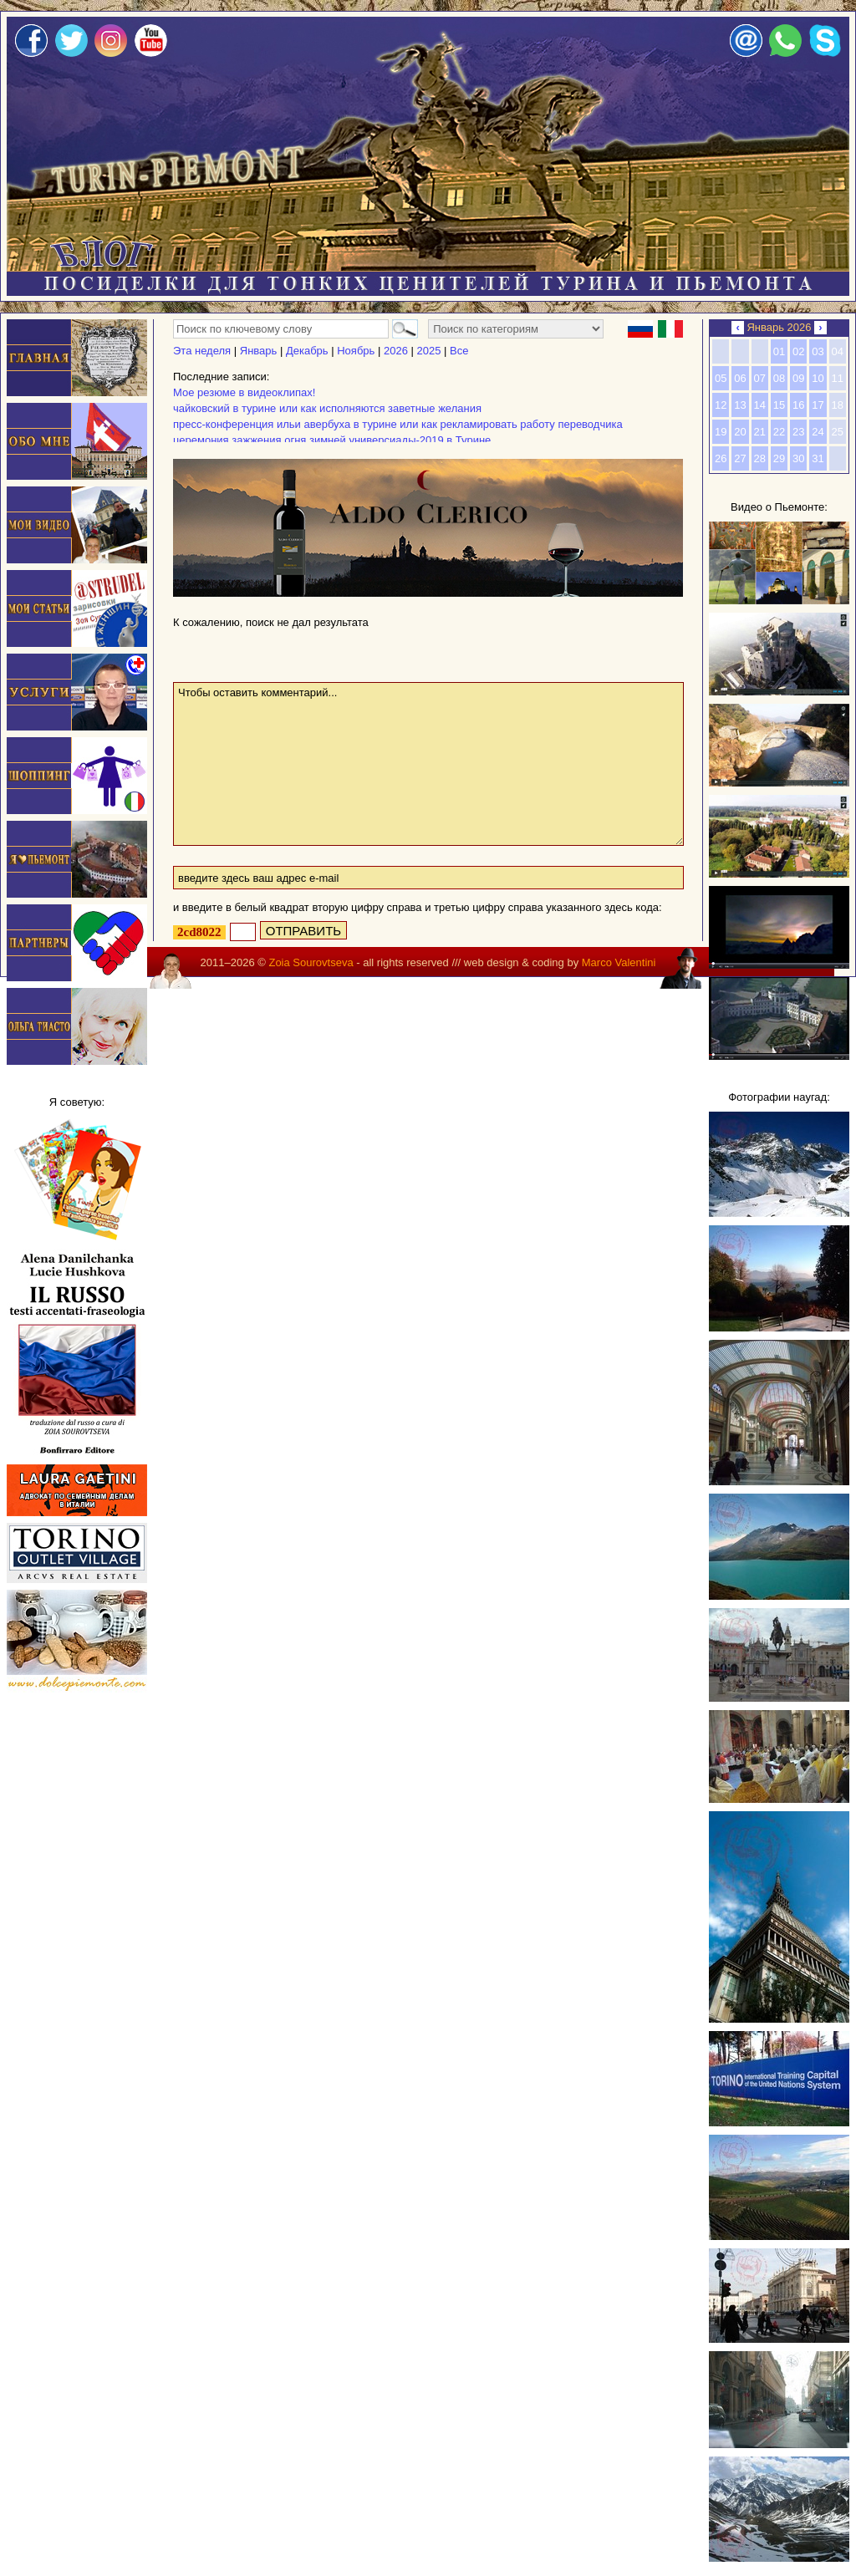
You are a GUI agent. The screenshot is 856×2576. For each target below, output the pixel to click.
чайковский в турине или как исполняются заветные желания (327, 408)
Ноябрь (355, 350)
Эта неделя (202, 350)
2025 (428, 350)
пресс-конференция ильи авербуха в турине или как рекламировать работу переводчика (398, 424)
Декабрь (307, 350)
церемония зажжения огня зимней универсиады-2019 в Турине (332, 440)
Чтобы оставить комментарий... (428, 764)
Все (459, 350)
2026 (396, 350)
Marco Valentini (619, 962)
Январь (259, 350)
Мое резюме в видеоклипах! (244, 392)
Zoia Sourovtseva (310, 962)
